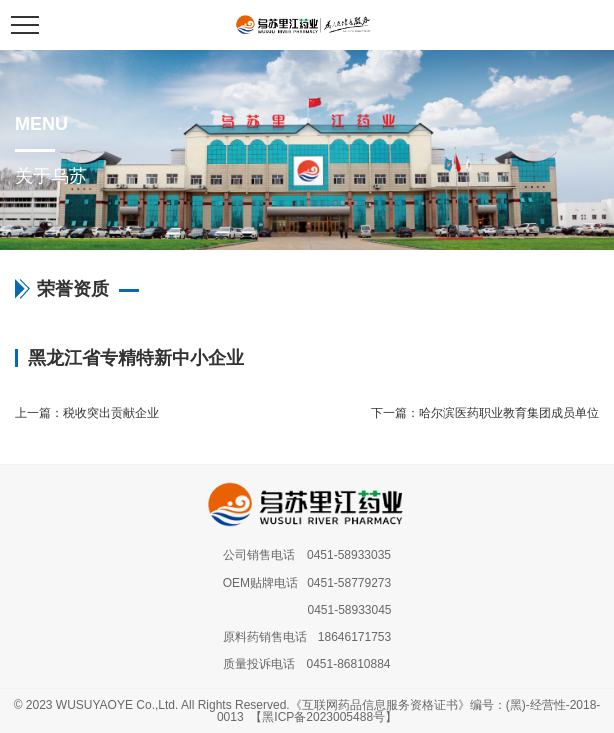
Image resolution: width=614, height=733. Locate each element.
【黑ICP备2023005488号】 (323, 717)
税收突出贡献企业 (111, 413)
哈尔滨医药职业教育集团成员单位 (509, 413)
